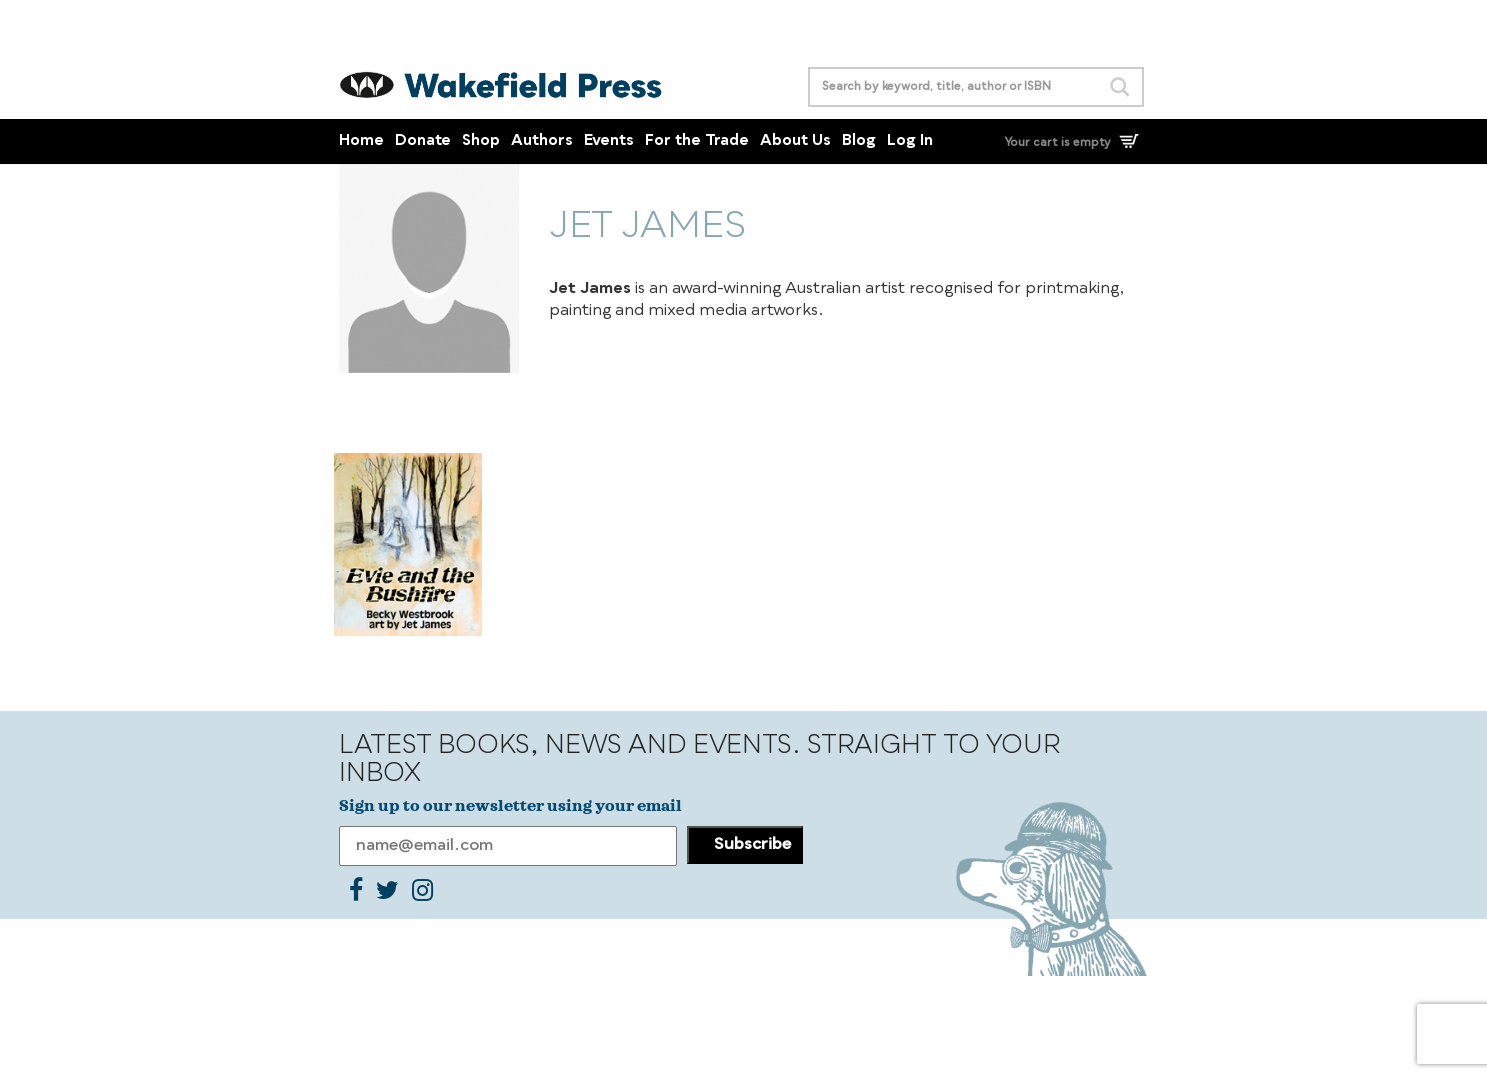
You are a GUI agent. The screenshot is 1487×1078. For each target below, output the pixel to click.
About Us (795, 141)
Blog (859, 141)
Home (361, 141)
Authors (542, 141)
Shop (481, 141)
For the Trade (697, 141)
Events (609, 141)
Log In (910, 141)
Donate (423, 141)
